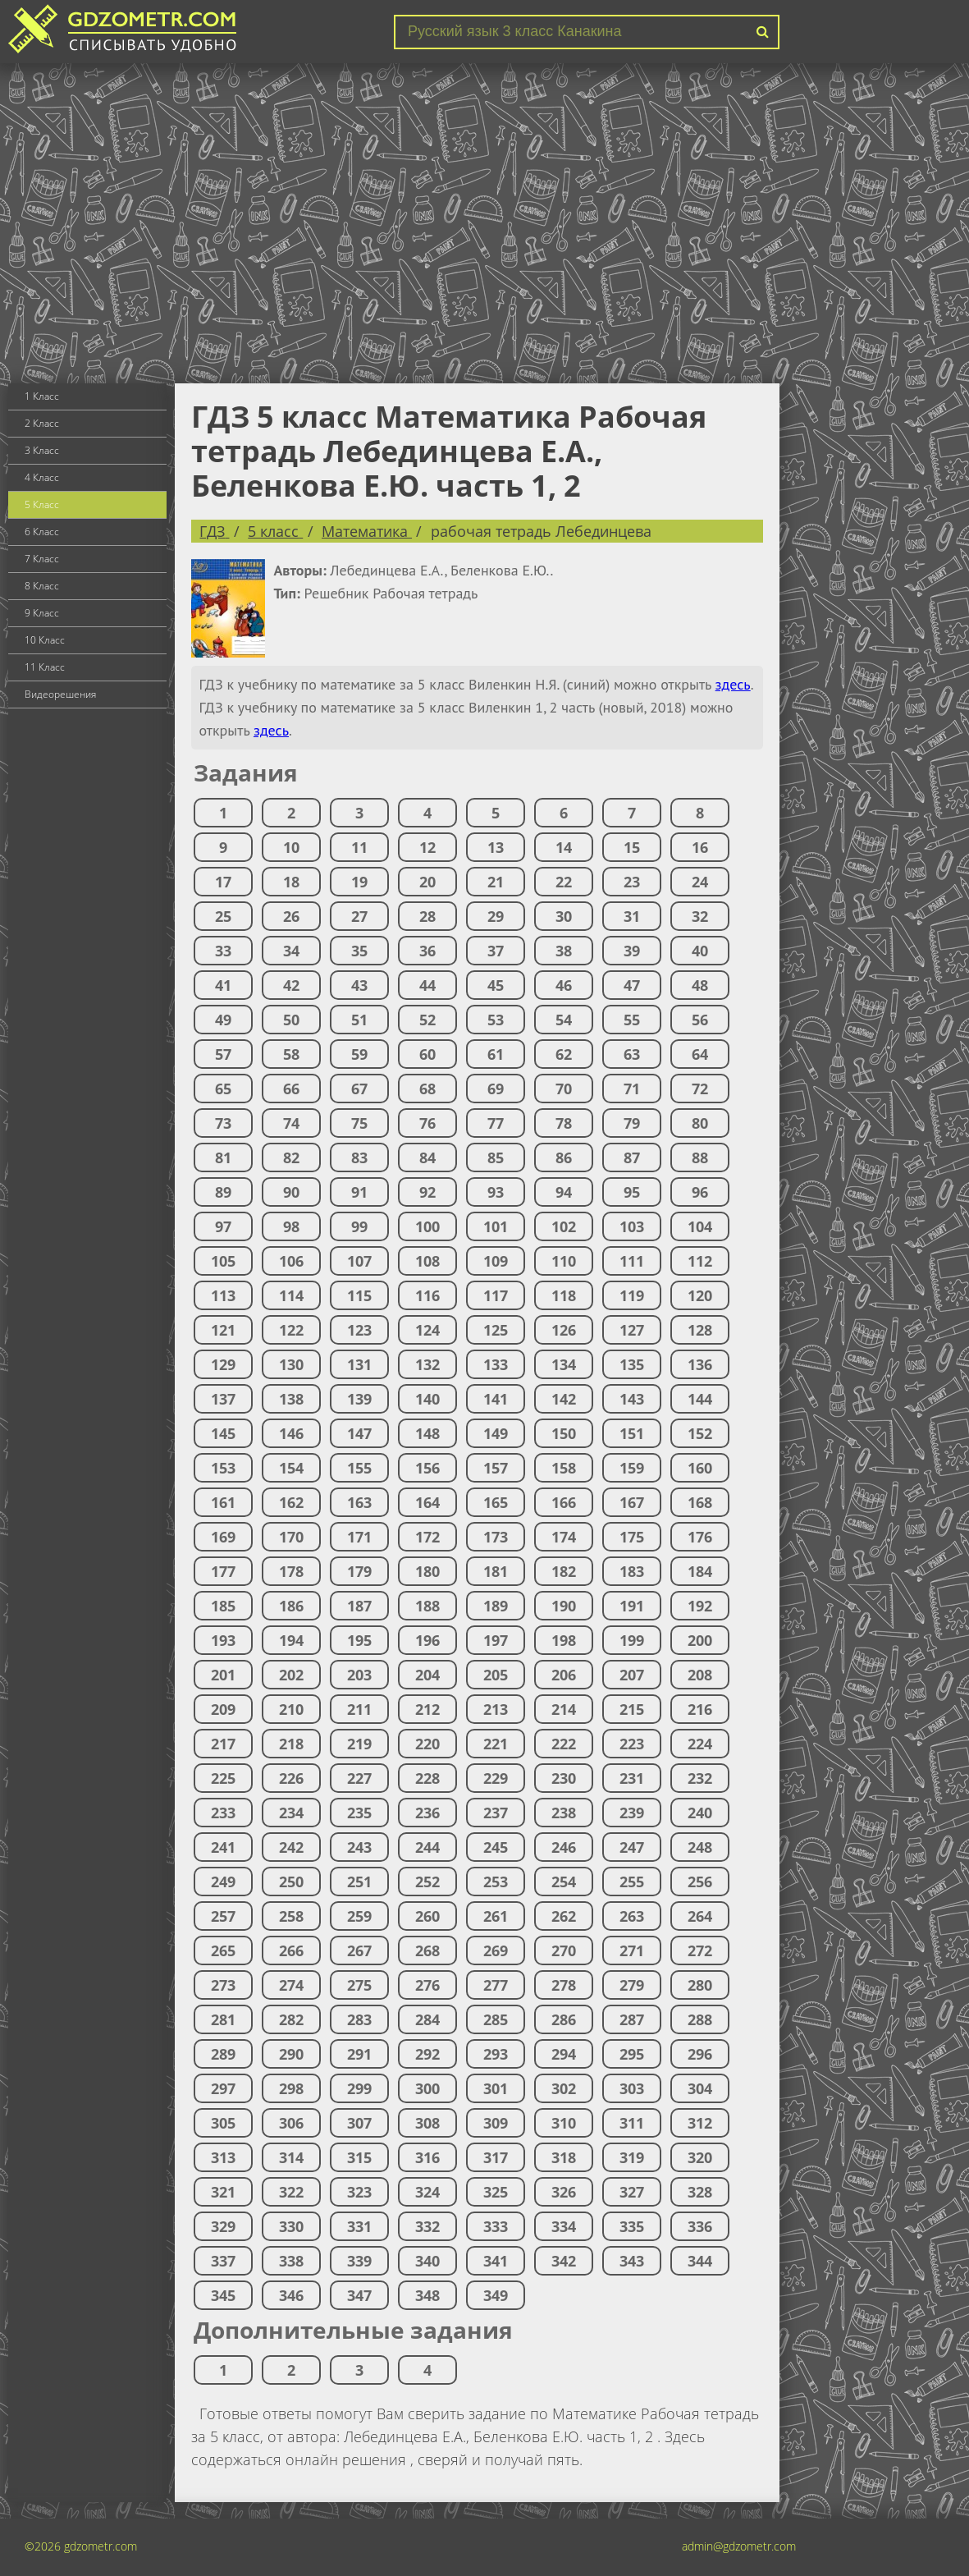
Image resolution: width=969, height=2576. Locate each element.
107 (359, 1261)
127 (631, 1330)
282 (291, 2019)
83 (359, 1157)
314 (291, 2157)
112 (700, 1261)
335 (631, 2226)
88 (700, 1157)
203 (359, 1674)
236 (427, 1812)
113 (223, 1295)
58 (291, 1054)
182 (563, 1571)
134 (563, 1364)
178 (291, 1571)
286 (563, 2019)
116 (427, 1295)
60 (427, 1054)
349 (495, 2295)
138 (291, 1399)
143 (631, 1399)
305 (223, 2123)
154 (291, 1468)
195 (359, 1640)
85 (495, 1157)
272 (700, 1950)
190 (563, 1606)
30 (563, 916)
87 (632, 1157)
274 (291, 1985)
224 (700, 1743)
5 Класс (42, 504)
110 (563, 1261)
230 (563, 1778)
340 (427, 2261)
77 (495, 1123)
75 (359, 1123)
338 (291, 2261)
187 (359, 1606)
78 (563, 1123)
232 (700, 1778)
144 (700, 1399)
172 (427, 1537)
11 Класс (45, 667)
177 (223, 1571)
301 (495, 2088)
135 (631, 1364)
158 (563, 1468)
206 (563, 1674)
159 (631, 1468)
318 (563, 2157)
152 (700, 1433)
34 (291, 950)
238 (563, 1812)
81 (223, 1157)
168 (700, 1502)
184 (700, 1571)
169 (223, 1537)
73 (223, 1123)
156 (427, 1468)
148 (427, 1433)
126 (563, 1330)
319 (631, 2157)
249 (223, 1881)
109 (495, 1261)
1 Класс (42, 396)
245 (495, 1847)
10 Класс (45, 640)
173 (495, 1537)
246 (563, 1847)
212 (427, 1709)
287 (631, 2019)
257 (223, 1916)
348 (427, 2295)
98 (291, 1226)
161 (223, 1502)
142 (563, 1399)
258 (291, 1916)
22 (563, 882)
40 (700, 950)
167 (631, 1502)
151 (631, 1433)
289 (223, 2054)
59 (359, 1054)
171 (359, 1537)
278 (563, 1985)
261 (495, 1916)
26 (291, 916)
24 (700, 882)
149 (495, 1433)
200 (700, 1640)
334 (563, 2226)
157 (495, 1468)
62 (563, 1054)
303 (631, 2088)
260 (427, 1916)
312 (700, 2123)
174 (563, 1537)
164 (427, 1502)
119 (631, 1295)
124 (427, 1330)
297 (223, 2088)
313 (223, 2157)
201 (223, 1674)
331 (359, 2226)
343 (631, 2261)
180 (427, 1571)
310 (563, 2123)
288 (700, 2019)
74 (291, 1123)
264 (700, 1916)
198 (563, 1640)
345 (223, 2295)
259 (359, 1916)
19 (359, 882)
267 (359, 1950)
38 (563, 950)
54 (563, 1019)
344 (700, 2261)
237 (495, 1812)
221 (495, 1743)
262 (563, 1916)
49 (223, 1019)
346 (291, 2295)
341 (495, 2261)
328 (700, 2192)
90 (291, 1192)
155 (359, 1468)
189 (495, 1606)
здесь (733, 684)
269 (495, 1950)
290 (291, 2054)
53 (495, 1019)
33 (223, 950)
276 (427, 1985)
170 (291, 1537)
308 (427, 2123)
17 (223, 882)
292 (427, 2054)
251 (359, 1881)
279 (631, 1985)
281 (223, 2019)
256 (700, 1881)
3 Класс (42, 450)
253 (495, 1881)
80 (700, 1123)
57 (223, 1054)
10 (291, 847)
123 (359, 1330)
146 (291, 1433)
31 (632, 916)
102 (563, 1226)
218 (291, 1743)
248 (700, 1847)
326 (563, 2192)
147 (359, 1433)
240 (700, 1812)
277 (495, 1985)
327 (631, 2192)
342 (563, 2261)
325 (495, 2192)
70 (563, 1088)
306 (291, 2123)
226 (291, 1778)
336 (700, 2226)
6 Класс (42, 532)
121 (223, 1330)
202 (291, 1674)
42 (291, 985)
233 (223, 1812)
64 (700, 1054)
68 (427, 1088)
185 (223, 1606)
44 (427, 985)
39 (632, 950)
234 (291, 1812)
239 (631, 1812)
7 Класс (42, 559)
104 (700, 1226)
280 (700, 1985)
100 (427, 1226)
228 (427, 1778)
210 (291, 1709)
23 (632, 882)
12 (427, 847)
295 (631, 2054)
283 (359, 2019)
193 (223, 1640)
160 (700, 1468)
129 (223, 1364)
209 (223, 1709)
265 (223, 1950)
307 (359, 2123)
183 (631, 1571)
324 (427, 2192)
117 (495, 1295)
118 (563, 1295)
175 (631, 1537)
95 (632, 1192)
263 (631, 1916)
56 (700, 1019)
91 (359, 1192)
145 (223, 1433)
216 (700, 1709)
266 (291, 1950)
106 (291, 1261)
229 (495, 1778)
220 (427, 1743)
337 (223, 2261)
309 (495, 2123)
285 (495, 2019)
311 (631, 2123)
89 (223, 1192)
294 (563, 2054)
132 (427, 1364)
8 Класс (42, 586)
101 (495, 1226)
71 (632, 1088)
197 (495, 1640)
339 (359, 2261)
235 (359, 1812)
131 (359, 1364)
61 (495, 1054)
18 (291, 882)
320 (700, 2157)
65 (223, 1088)
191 (631, 1606)
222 (563, 1743)
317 (495, 2157)
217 (223, 1743)
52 (427, 1019)
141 (495, 1399)
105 (223, 1261)
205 (495, 1674)
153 (223, 1468)
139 (359, 1399)
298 (291, 2088)
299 (359, 2088)
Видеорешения (60, 694)
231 (631, 1778)
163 (359, 1502)
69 (495, 1088)
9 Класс (42, 613)
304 (700, 2088)
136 (700, 1364)
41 (223, 985)
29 (495, 916)
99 (359, 1226)
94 (563, 1192)
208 (700, 1674)
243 (359, 1847)
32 (700, 916)
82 (291, 1157)
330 (291, 2226)
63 (632, 1054)
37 (495, 950)
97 (223, 1226)
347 (359, 2295)
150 (563, 1433)
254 (563, 1881)
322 (291, 2192)
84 (427, 1157)
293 (495, 2054)
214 (563, 1709)
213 (495, 1709)
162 (291, 1502)
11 (359, 847)
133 (495, 1364)
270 (563, 1950)
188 (427, 1606)
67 (359, 1088)
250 (291, 1881)
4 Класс (42, 477)
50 (291, 1019)
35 (359, 950)
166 (563, 1502)
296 (700, 2054)
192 (700, 1606)
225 (223, 1778)
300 (427, 2088)
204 (427, 1674)
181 (495, 1571)
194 (291, 1640)
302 (563, 2088)
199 (631, 1640)
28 (427, 916)
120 (700, 1295)
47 (632, 985)
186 (291, 1606)
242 (291, 1847)
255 (631, 1881)
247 (631, 1847)
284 (427, 2019)
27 (359, 916)
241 (223, 1847)
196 (427, 1640)
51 (359, 1019)
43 (359, 985)
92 (427, 1192)
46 (563, 985)
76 (427, 1123)
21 (495, 882)
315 (359, 2157)
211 (359, 1709)
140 (427, 1399)
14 (563, 847)
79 (632, 1123)
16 (700, 847)
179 (359, 1571)
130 (291, 1364)
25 (223, 916)
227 (359, 1778)
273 (223, 1985)
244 (427, 1847)
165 (495, 1502)
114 (291, 1295)
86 (563, 1157)
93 (495, 1192)
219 (359, 1743)
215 (631, 1709)
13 (495, 847)
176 (700, 1537)
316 (427, 2157)
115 (359, 1295)
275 (359, 1985)
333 (495, 2226)
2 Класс (42, 423)
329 (223, 2226)
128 (700, 1330)
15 (632, 847)
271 (631, 1950)
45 (495, 985)
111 (631, 1261)
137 (223, 1399)
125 (495, 1330)
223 (631, 1743)
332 (427, 2226)
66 (291, 1088)
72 (700, 1088)
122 (291, 1330)
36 (427, 950)
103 (631, 1226)
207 (631, 1674)
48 (700, 985)
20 (427, 882)
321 (223, 2192)
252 (427, 1881)
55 (632, 1019)
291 (359, 2054)
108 (427, 1261)
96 (700, 1192)
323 (359, 2192)
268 (427, 1950)
